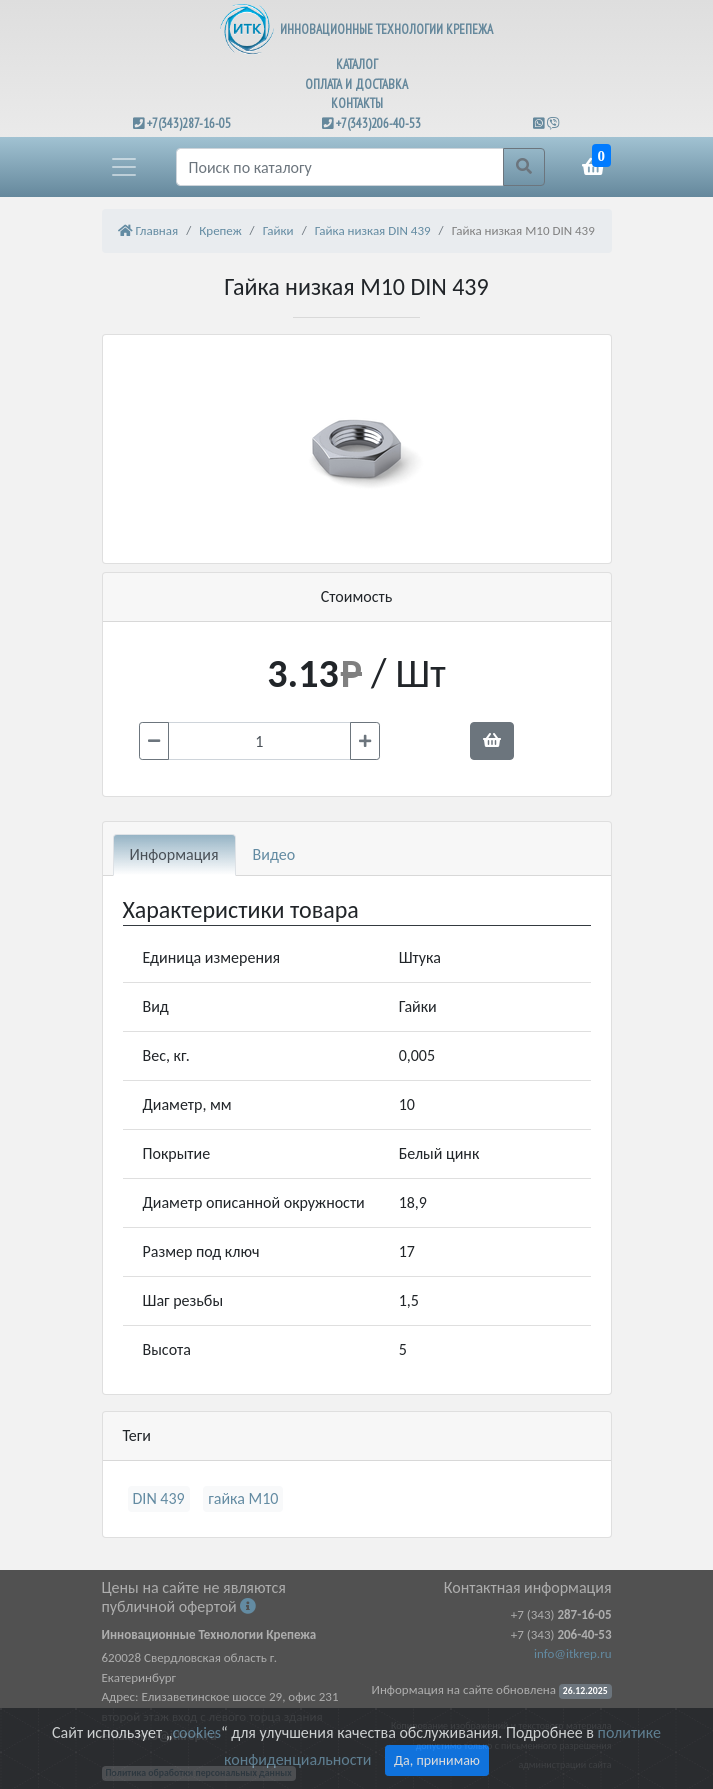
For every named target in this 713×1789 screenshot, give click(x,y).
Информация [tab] (174, 854)
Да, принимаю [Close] (437, 1760)
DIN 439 (159, 1498)
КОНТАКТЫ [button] (357, 103)
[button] (124, 167)
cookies (196, 1732)
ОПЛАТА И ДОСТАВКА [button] (356, 84)
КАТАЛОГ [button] (357, 64)
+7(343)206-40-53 (378, 123)
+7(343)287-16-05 (189, 123)
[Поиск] (340, 167)
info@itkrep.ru (572, 1653)
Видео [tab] (274, 854)
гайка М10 (243, 1498)
